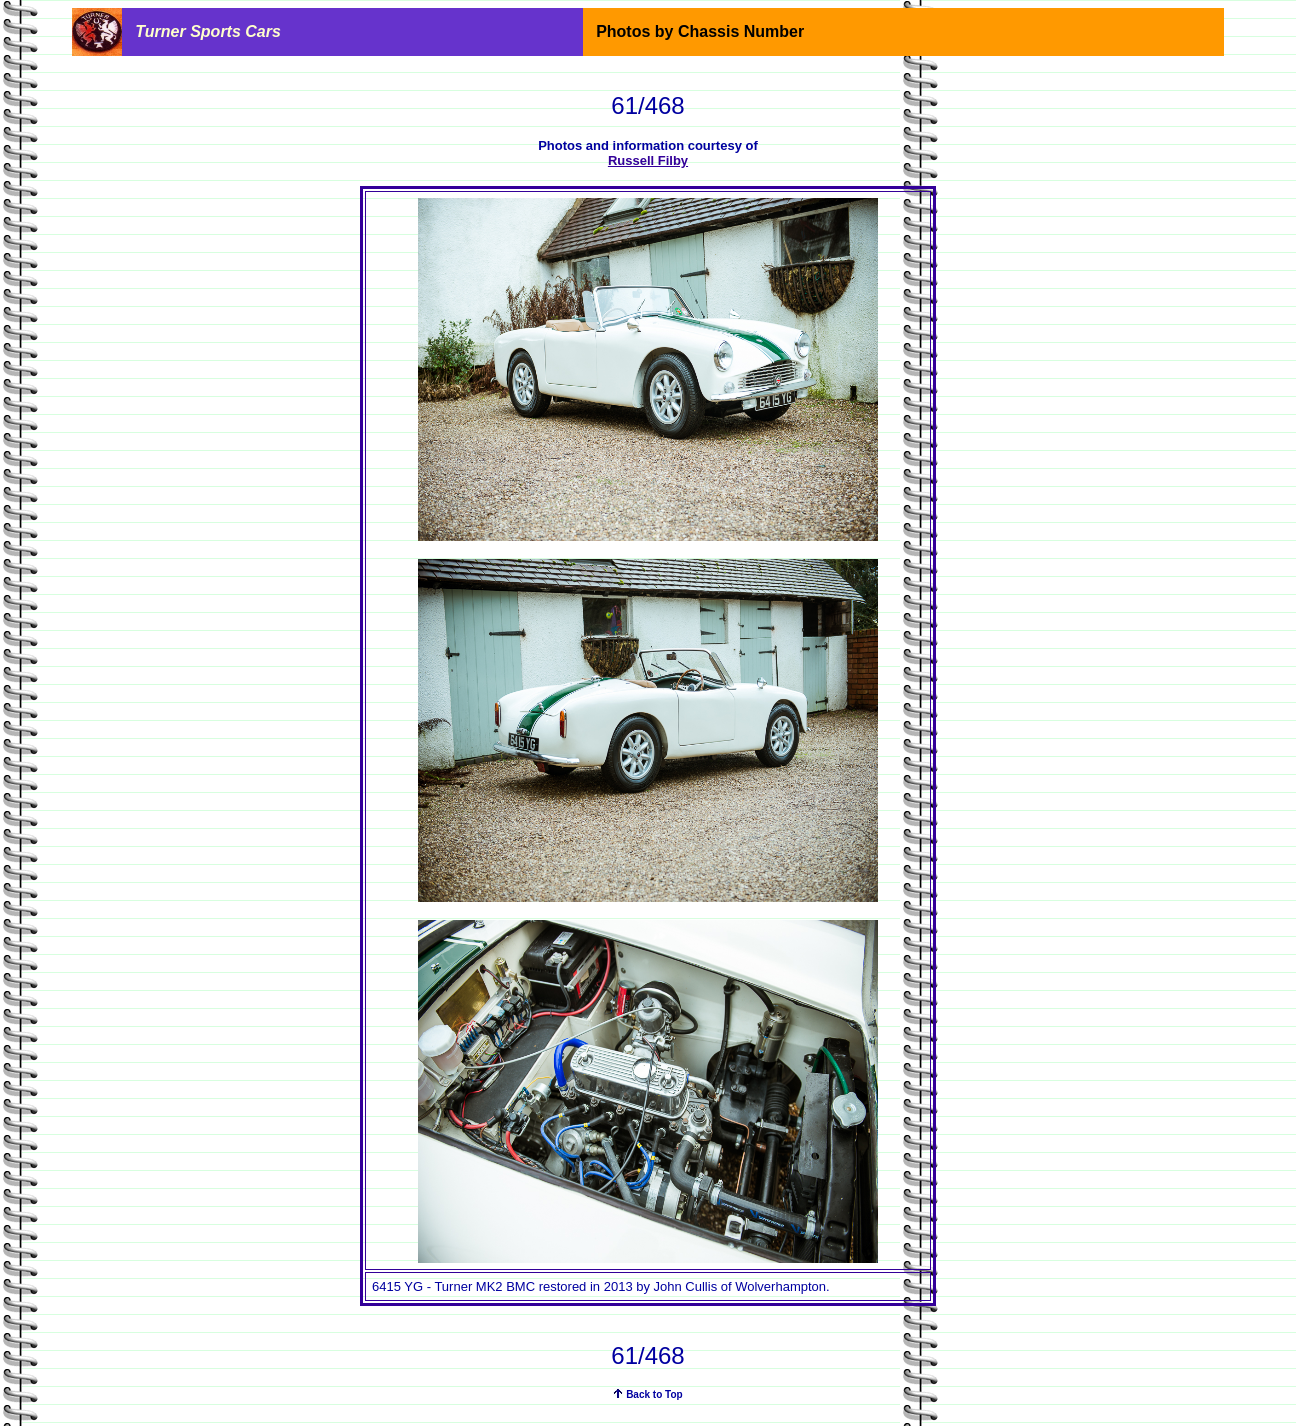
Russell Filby (648, 160)
